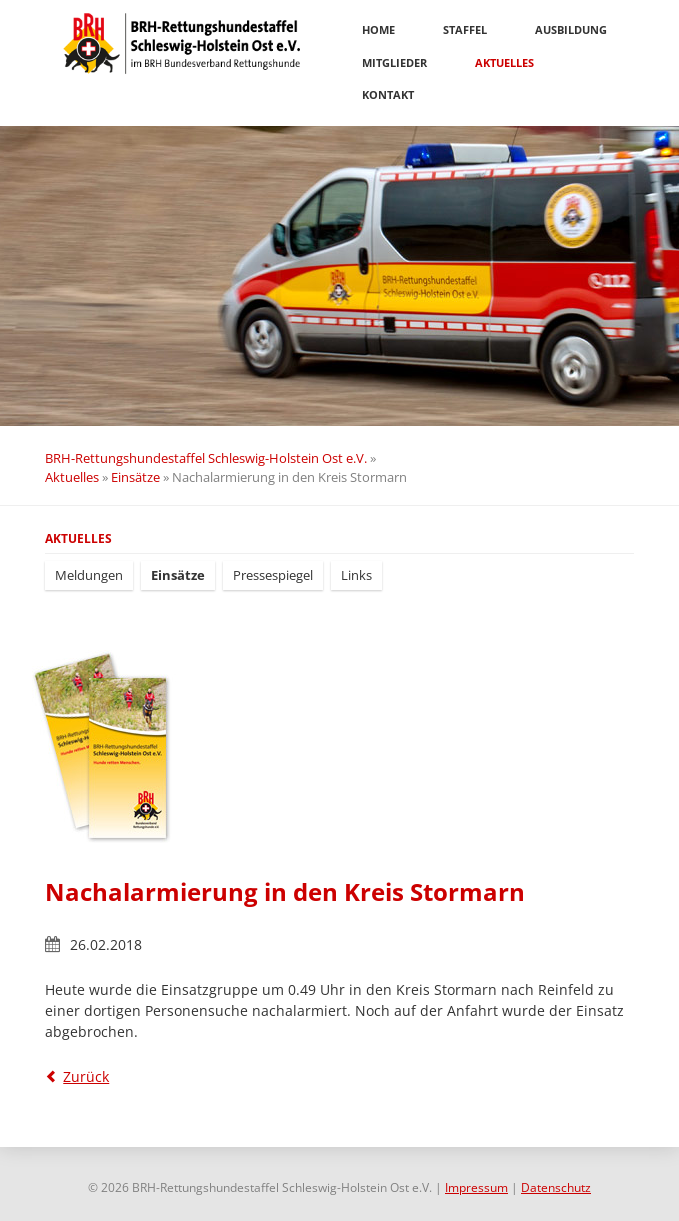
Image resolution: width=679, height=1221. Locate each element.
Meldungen (89, 575)
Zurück (86, 1076)
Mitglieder (394, 62)
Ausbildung (571, 29)
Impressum (476, 1187)
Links (356, 575)
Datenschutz (556, 1187)
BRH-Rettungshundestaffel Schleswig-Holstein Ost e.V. (206, 458)
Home (378, 29)
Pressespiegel (273, 575)
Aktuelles (504, 62)
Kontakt (388, 94)
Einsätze (135, 477)
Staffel (465, 29)
